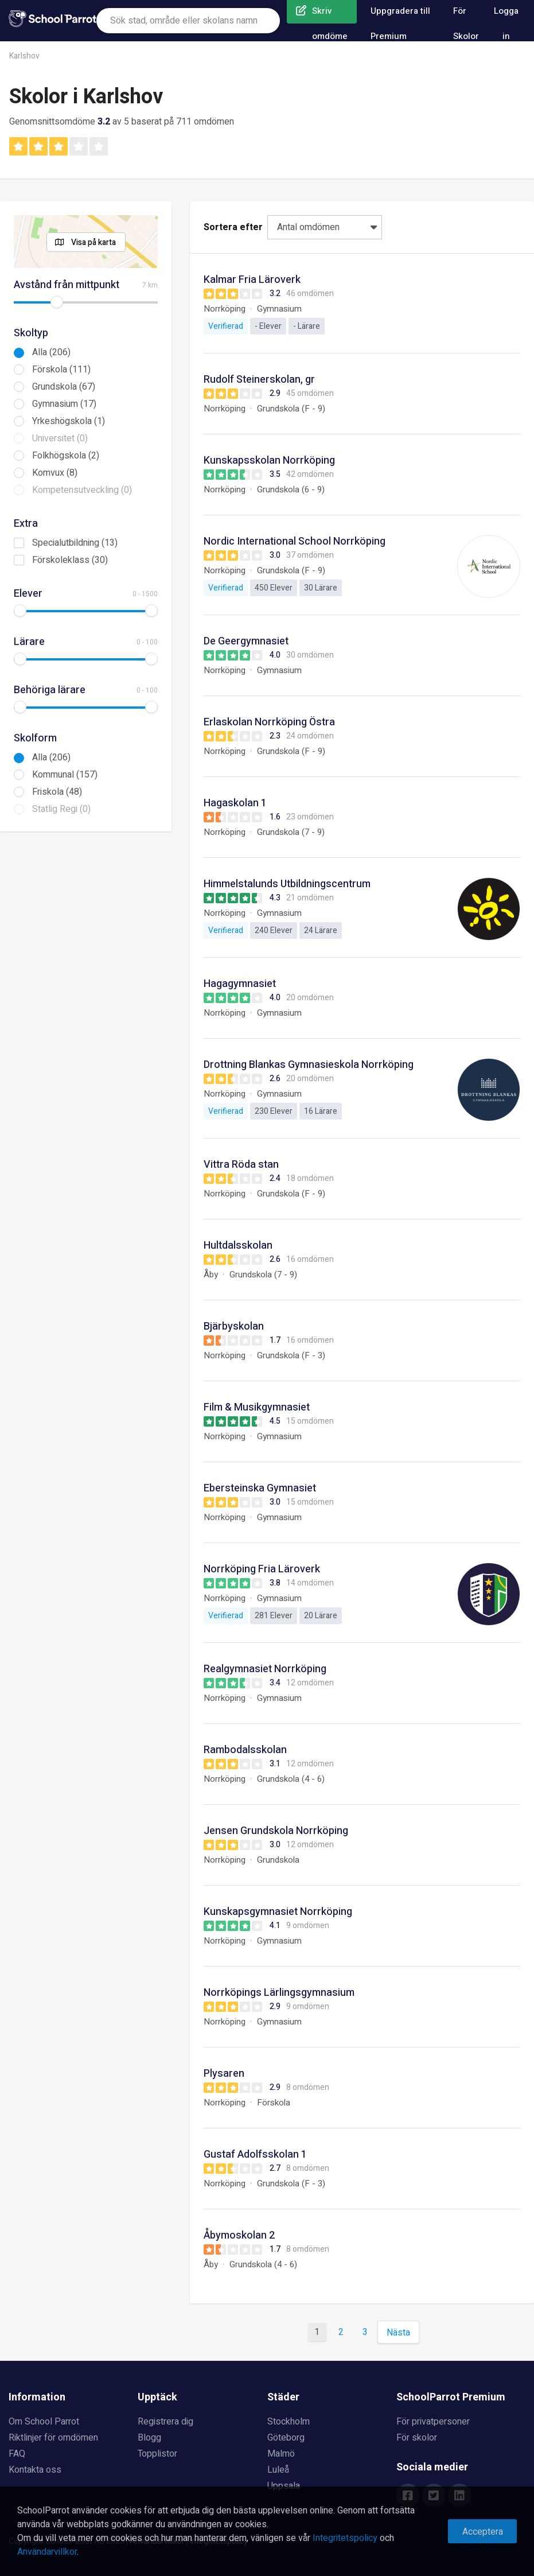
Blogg (149, 2438)
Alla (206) (51, 352)
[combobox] (188, 20)
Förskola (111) (61, 369)
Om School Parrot (44, 2422)
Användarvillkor (47, 2552)
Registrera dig (165, 2422)
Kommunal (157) (65, 775)
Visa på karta (93, 242)
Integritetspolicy (345, 2538)
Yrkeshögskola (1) (68, 421)
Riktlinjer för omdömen (53, 2438)
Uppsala (283, 2486)
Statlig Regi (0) (61, 809)
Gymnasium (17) (64, 404)
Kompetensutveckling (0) (82, 490)
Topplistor (157, 2454)
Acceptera (482, 2532)
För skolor (416, 2438)
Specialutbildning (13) (75, 543)
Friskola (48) (57, 792)
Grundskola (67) (63, 387)
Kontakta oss (35, 2470)
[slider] (56, 302)
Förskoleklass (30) (70, 560)
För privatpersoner (433, 2422)
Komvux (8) (54, 473)
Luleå (278, 2470)
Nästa (398, 2333)
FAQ (17, 2454)
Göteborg (286, 2438)
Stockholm (288, 2422)
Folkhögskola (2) (65, 456)
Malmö (281, 2454)
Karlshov (24, 56)
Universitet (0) (60, 438)
